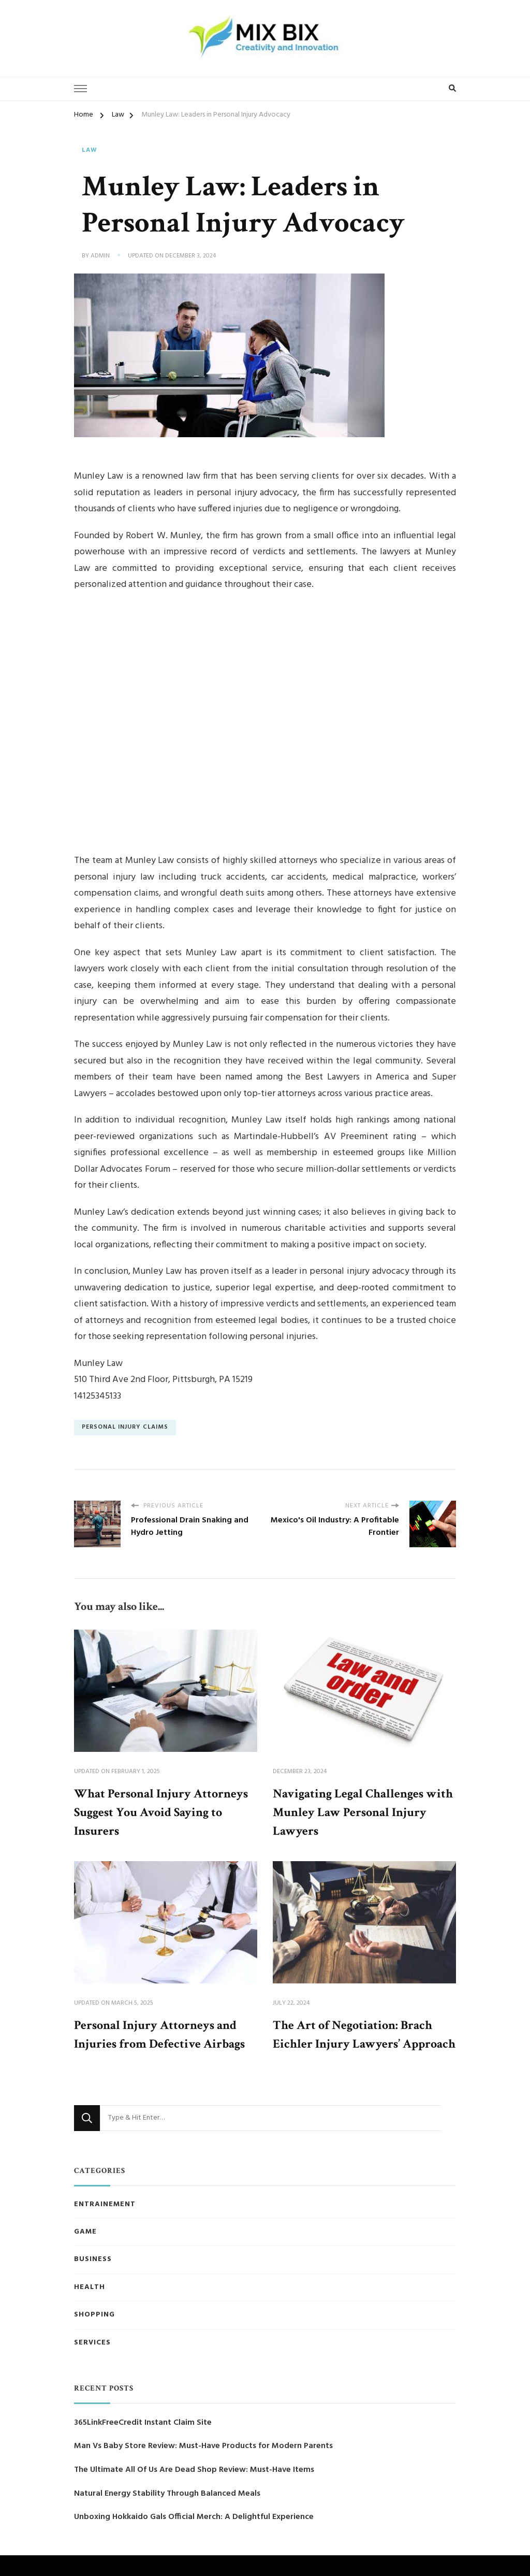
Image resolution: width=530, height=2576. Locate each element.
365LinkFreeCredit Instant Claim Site (143, 2422)
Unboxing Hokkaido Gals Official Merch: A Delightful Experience (194, 2517)
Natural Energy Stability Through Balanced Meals (167, 2493)
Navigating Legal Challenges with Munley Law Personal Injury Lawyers (363, 1812)
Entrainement (105, 2204)
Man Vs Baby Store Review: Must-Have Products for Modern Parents (203, 2446)
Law (89, 150)
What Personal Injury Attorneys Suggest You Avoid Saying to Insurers (161, 1812)
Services (92, 2343)
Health (89, 2287)
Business (93, 2259)
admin (100, 256)
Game (85, 2232)
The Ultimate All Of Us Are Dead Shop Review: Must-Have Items (194, 2470)
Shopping (94, 2315)
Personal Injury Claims (125, 1427)
